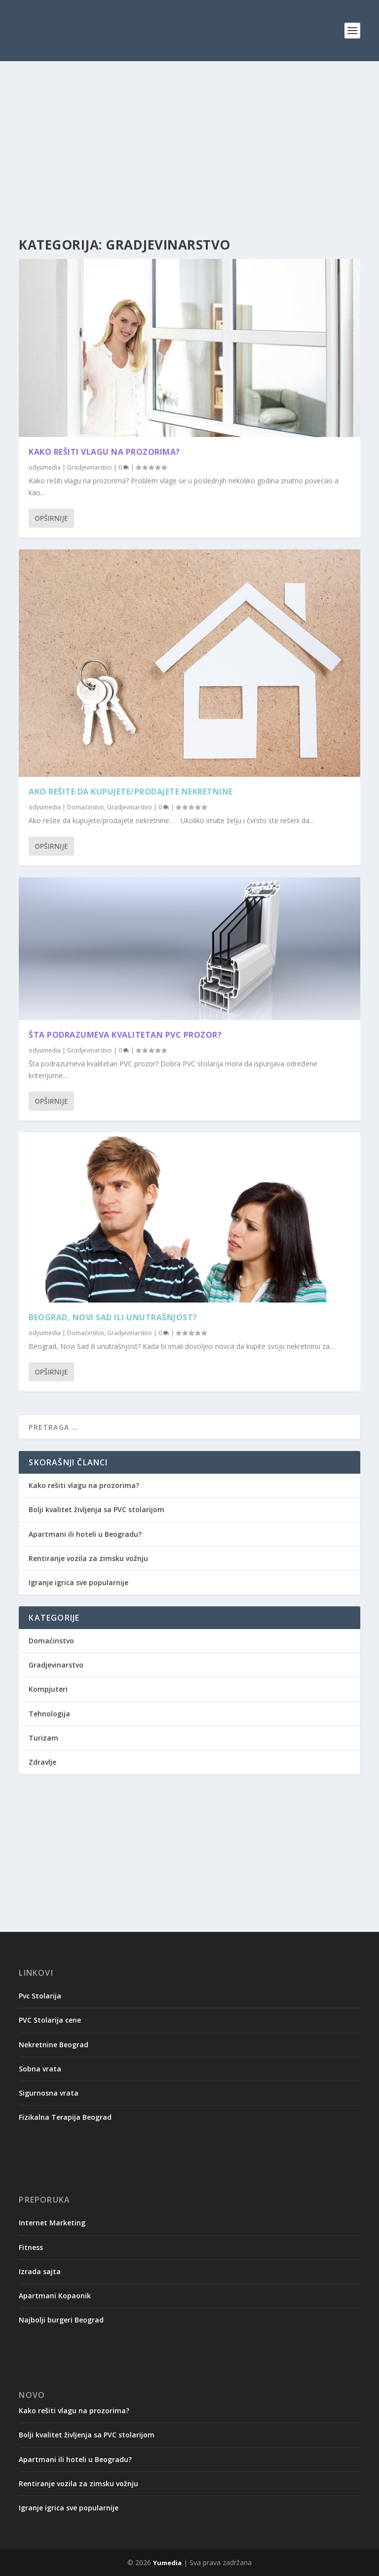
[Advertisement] (189, 150)
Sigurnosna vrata (48, 2093)
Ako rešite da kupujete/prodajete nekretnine (131, 791)
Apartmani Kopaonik (55, 2295)
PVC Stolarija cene (50, 2020)
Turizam (43, 1737)
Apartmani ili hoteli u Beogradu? (85, 1534)
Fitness (31, 2247)
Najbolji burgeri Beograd (61, 2319)
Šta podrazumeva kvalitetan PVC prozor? (125, 1034)
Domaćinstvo (85, 807)
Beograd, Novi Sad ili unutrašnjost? (113, 1317)
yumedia (49, 467)
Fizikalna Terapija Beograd (65, 2117)
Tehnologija (49, 1713)
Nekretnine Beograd (53, 2044)
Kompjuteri (48, 1689)
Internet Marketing (52, 2222)
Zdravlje (42, 1762)
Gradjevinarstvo (89, 467)
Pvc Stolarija (40, 1995)
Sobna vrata (40, 2068)
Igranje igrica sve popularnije (78, 1582)
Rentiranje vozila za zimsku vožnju (88, 1558)
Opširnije (51, 518)
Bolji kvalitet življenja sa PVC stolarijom (96, 1509)
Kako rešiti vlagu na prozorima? (104, 451)
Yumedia (167, 2562)
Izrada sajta (40, 2271)
